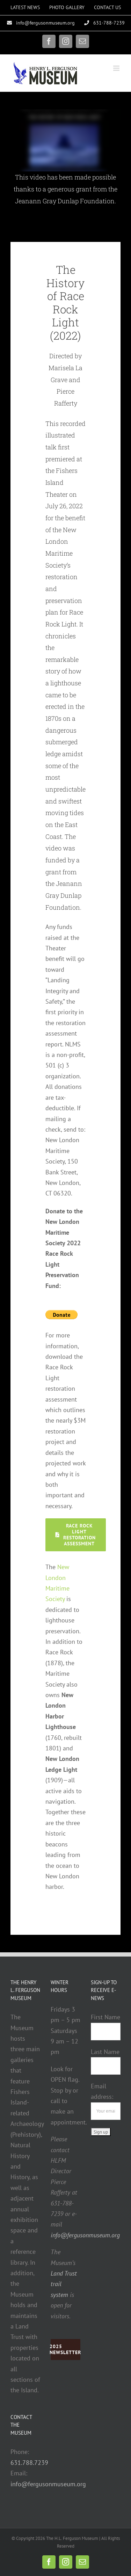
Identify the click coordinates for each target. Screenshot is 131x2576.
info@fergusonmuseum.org (48, 2484)
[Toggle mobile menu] (117, 68)
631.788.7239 (29, 2463)
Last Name (105, 2052)
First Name (105, 2017)
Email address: (106, 2098)
